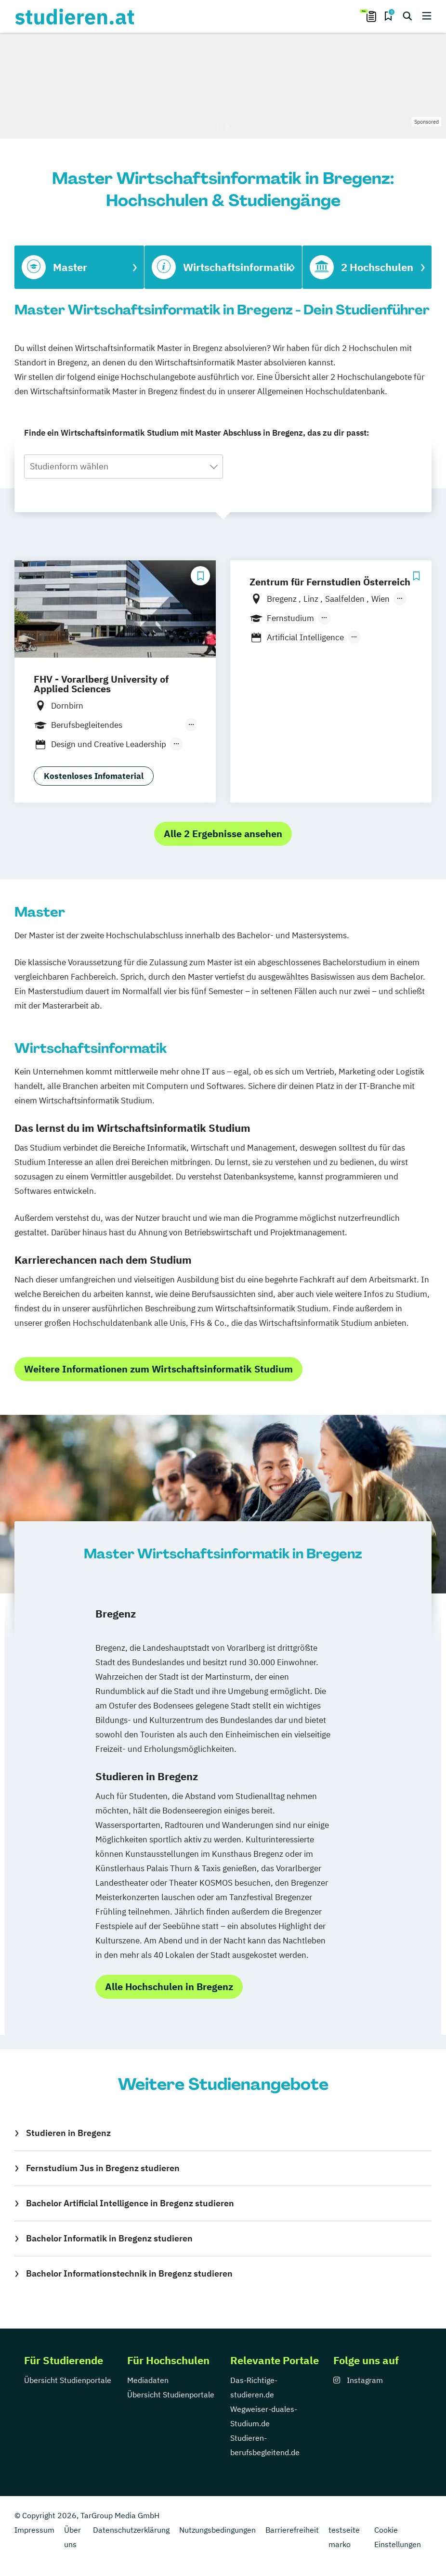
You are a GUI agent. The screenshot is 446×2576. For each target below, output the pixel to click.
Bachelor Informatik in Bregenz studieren (109, 2238)
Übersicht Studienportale (67, 2380)
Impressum (34, 2530)
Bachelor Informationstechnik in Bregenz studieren (129, 2273)
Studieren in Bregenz (68, 2132)
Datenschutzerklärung (131, 2530)
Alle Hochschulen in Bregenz (169, 1986)
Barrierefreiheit (292, 2530)
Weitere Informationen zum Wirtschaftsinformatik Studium (158, 1368)
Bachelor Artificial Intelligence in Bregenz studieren (130, 2203)
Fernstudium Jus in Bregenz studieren (103, 2168)
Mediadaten (148, 2380)
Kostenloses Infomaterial (94, 776)
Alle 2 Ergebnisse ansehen (223, 833)
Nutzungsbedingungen (217, 2530)
